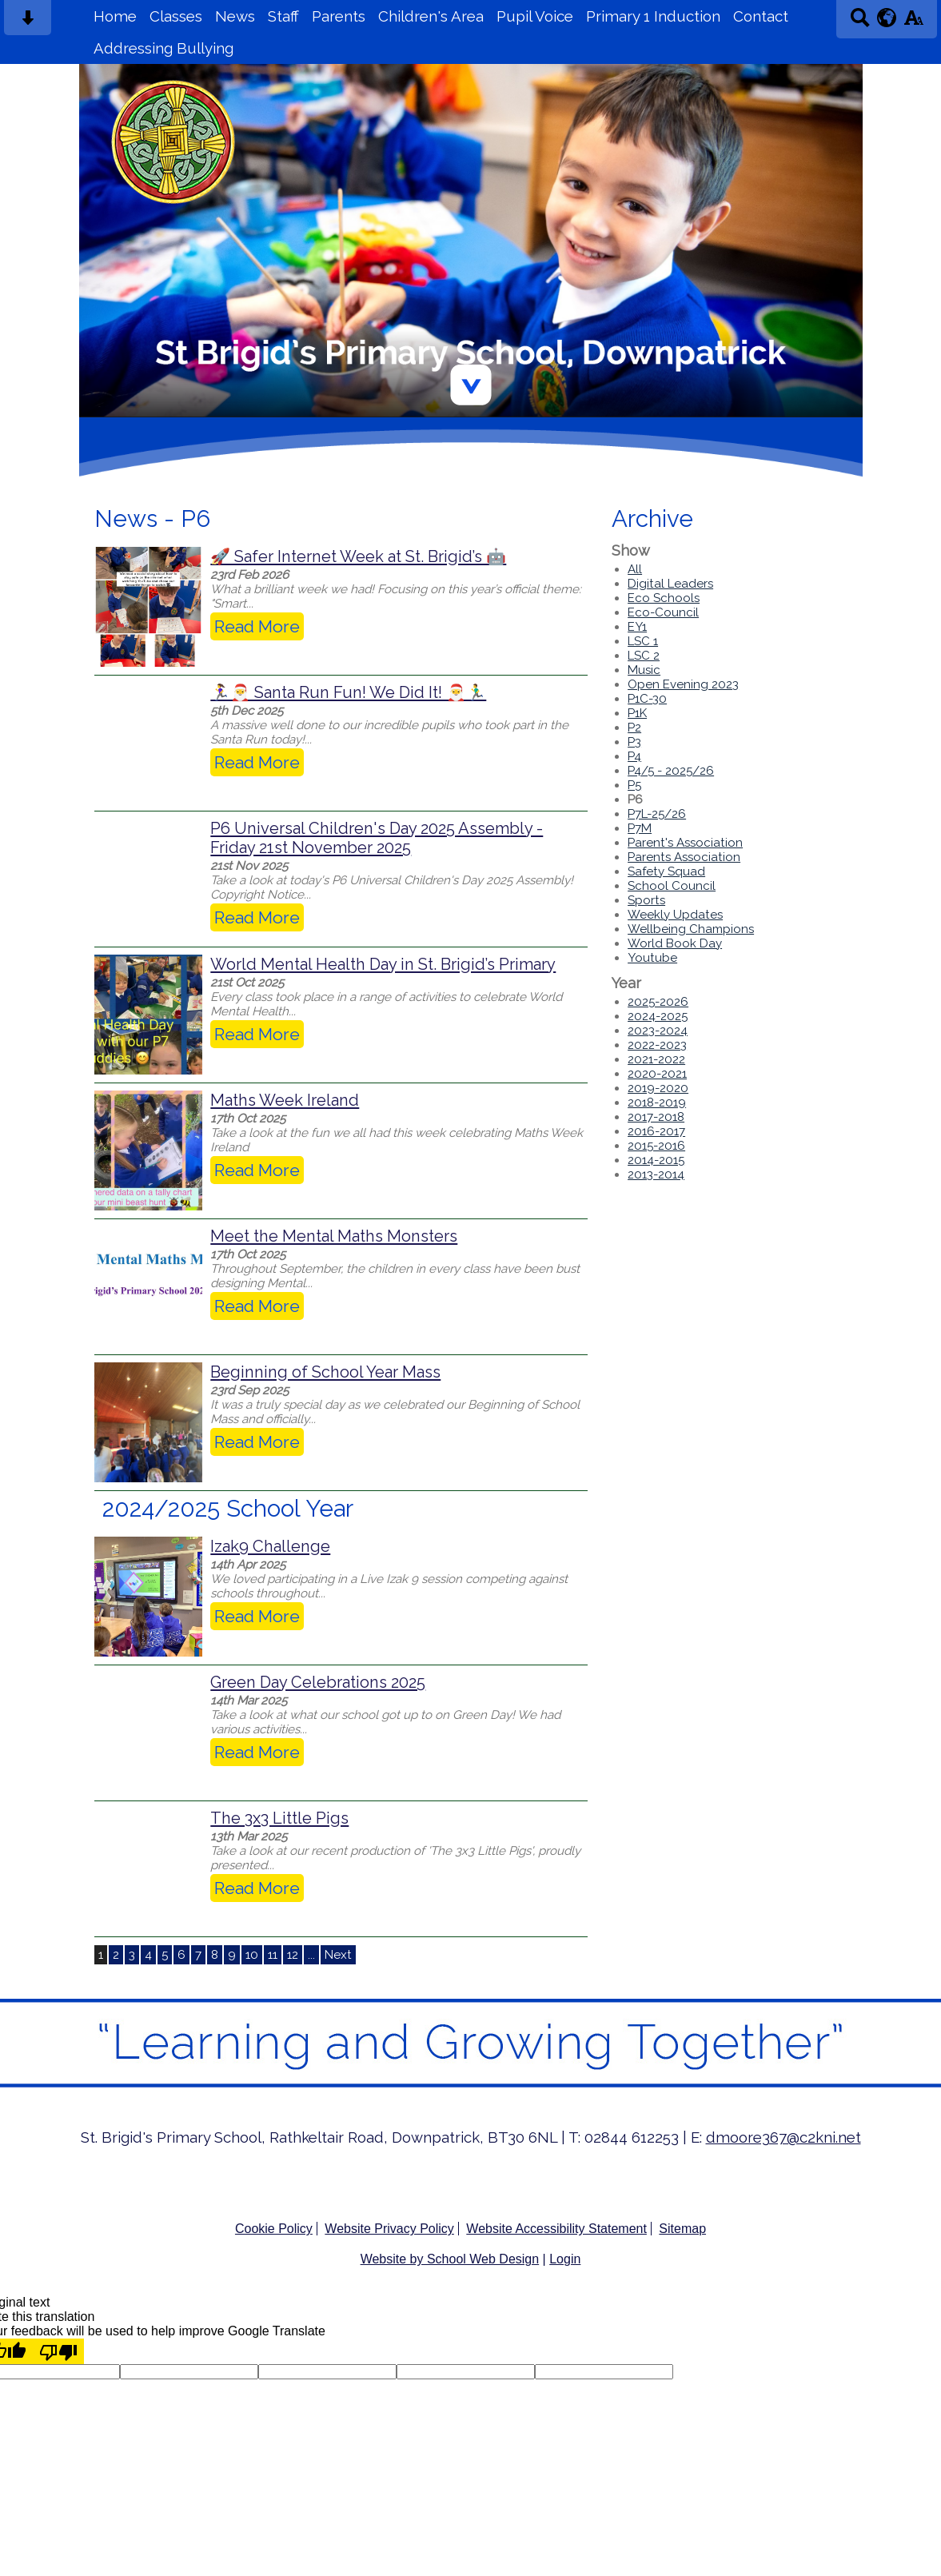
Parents (338, 16)
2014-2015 (656, 1160)
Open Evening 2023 (683, 684)
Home (115, 16)
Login (564, 2259)
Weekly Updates (675, 914)
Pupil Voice (534, 16)
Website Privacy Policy (389, 2228)
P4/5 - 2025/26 (671, 771)
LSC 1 (643, 641)
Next (338, 1955)
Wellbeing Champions (691, 929)
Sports (646, 900)
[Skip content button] (27, 23)
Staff (283, 16)
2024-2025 (658, 1016)
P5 (634, 785)
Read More (257, 626)
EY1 (637, 627)
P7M (640, 828)
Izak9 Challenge (270, 1546)
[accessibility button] (913, 23)
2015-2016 (656, 1145)
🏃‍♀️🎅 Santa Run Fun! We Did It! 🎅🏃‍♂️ (348, 692)
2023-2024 (658, 1030)
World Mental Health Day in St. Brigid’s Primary (383, 964)
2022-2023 (657, 1045)
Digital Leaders (670, 583)
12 (292, 1955)
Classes (176, 16)
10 (251, 1955)
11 (272, 1955)
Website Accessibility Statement (556, 2228)
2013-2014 (656, 1174)
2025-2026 (658, 1002)
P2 (634, 727)
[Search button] (859, 23)
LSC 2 (644, 655)
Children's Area (431, 16)
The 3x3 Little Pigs (279, 1818)
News (235, 16)
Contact (760, 16)
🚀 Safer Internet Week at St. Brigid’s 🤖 (358, 556)
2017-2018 (656, 1117)
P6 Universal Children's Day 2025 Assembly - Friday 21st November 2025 (376, 838)
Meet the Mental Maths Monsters (333, 1236)
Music (644, 670)
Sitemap (682, 2228)
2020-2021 (657, 1074)
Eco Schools (664, 598)
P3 (634, 742)
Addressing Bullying (163, 48)
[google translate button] (887, 17)
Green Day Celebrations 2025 (317, 1682)
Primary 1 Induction (653, 16)
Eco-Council (663, 612)
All (635, 569)
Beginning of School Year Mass (325, 1372)
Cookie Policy (274, 2228)
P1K (637, 713)
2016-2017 (656, 1131)
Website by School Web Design (450, 2259)
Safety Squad (666, 871)
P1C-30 (647, 699)
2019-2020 (658, 1088)
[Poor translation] (58, 2351)
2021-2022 (656, 1059)
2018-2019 (657, 1102)
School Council (672, 886)
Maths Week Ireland (284, 1100)
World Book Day (675, 943)
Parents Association (684, 857)
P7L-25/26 (657, 814)
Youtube (652, 958)
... (311, 1955)
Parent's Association (685, 842)
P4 (634, 756)
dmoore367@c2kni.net (783, 2137)
